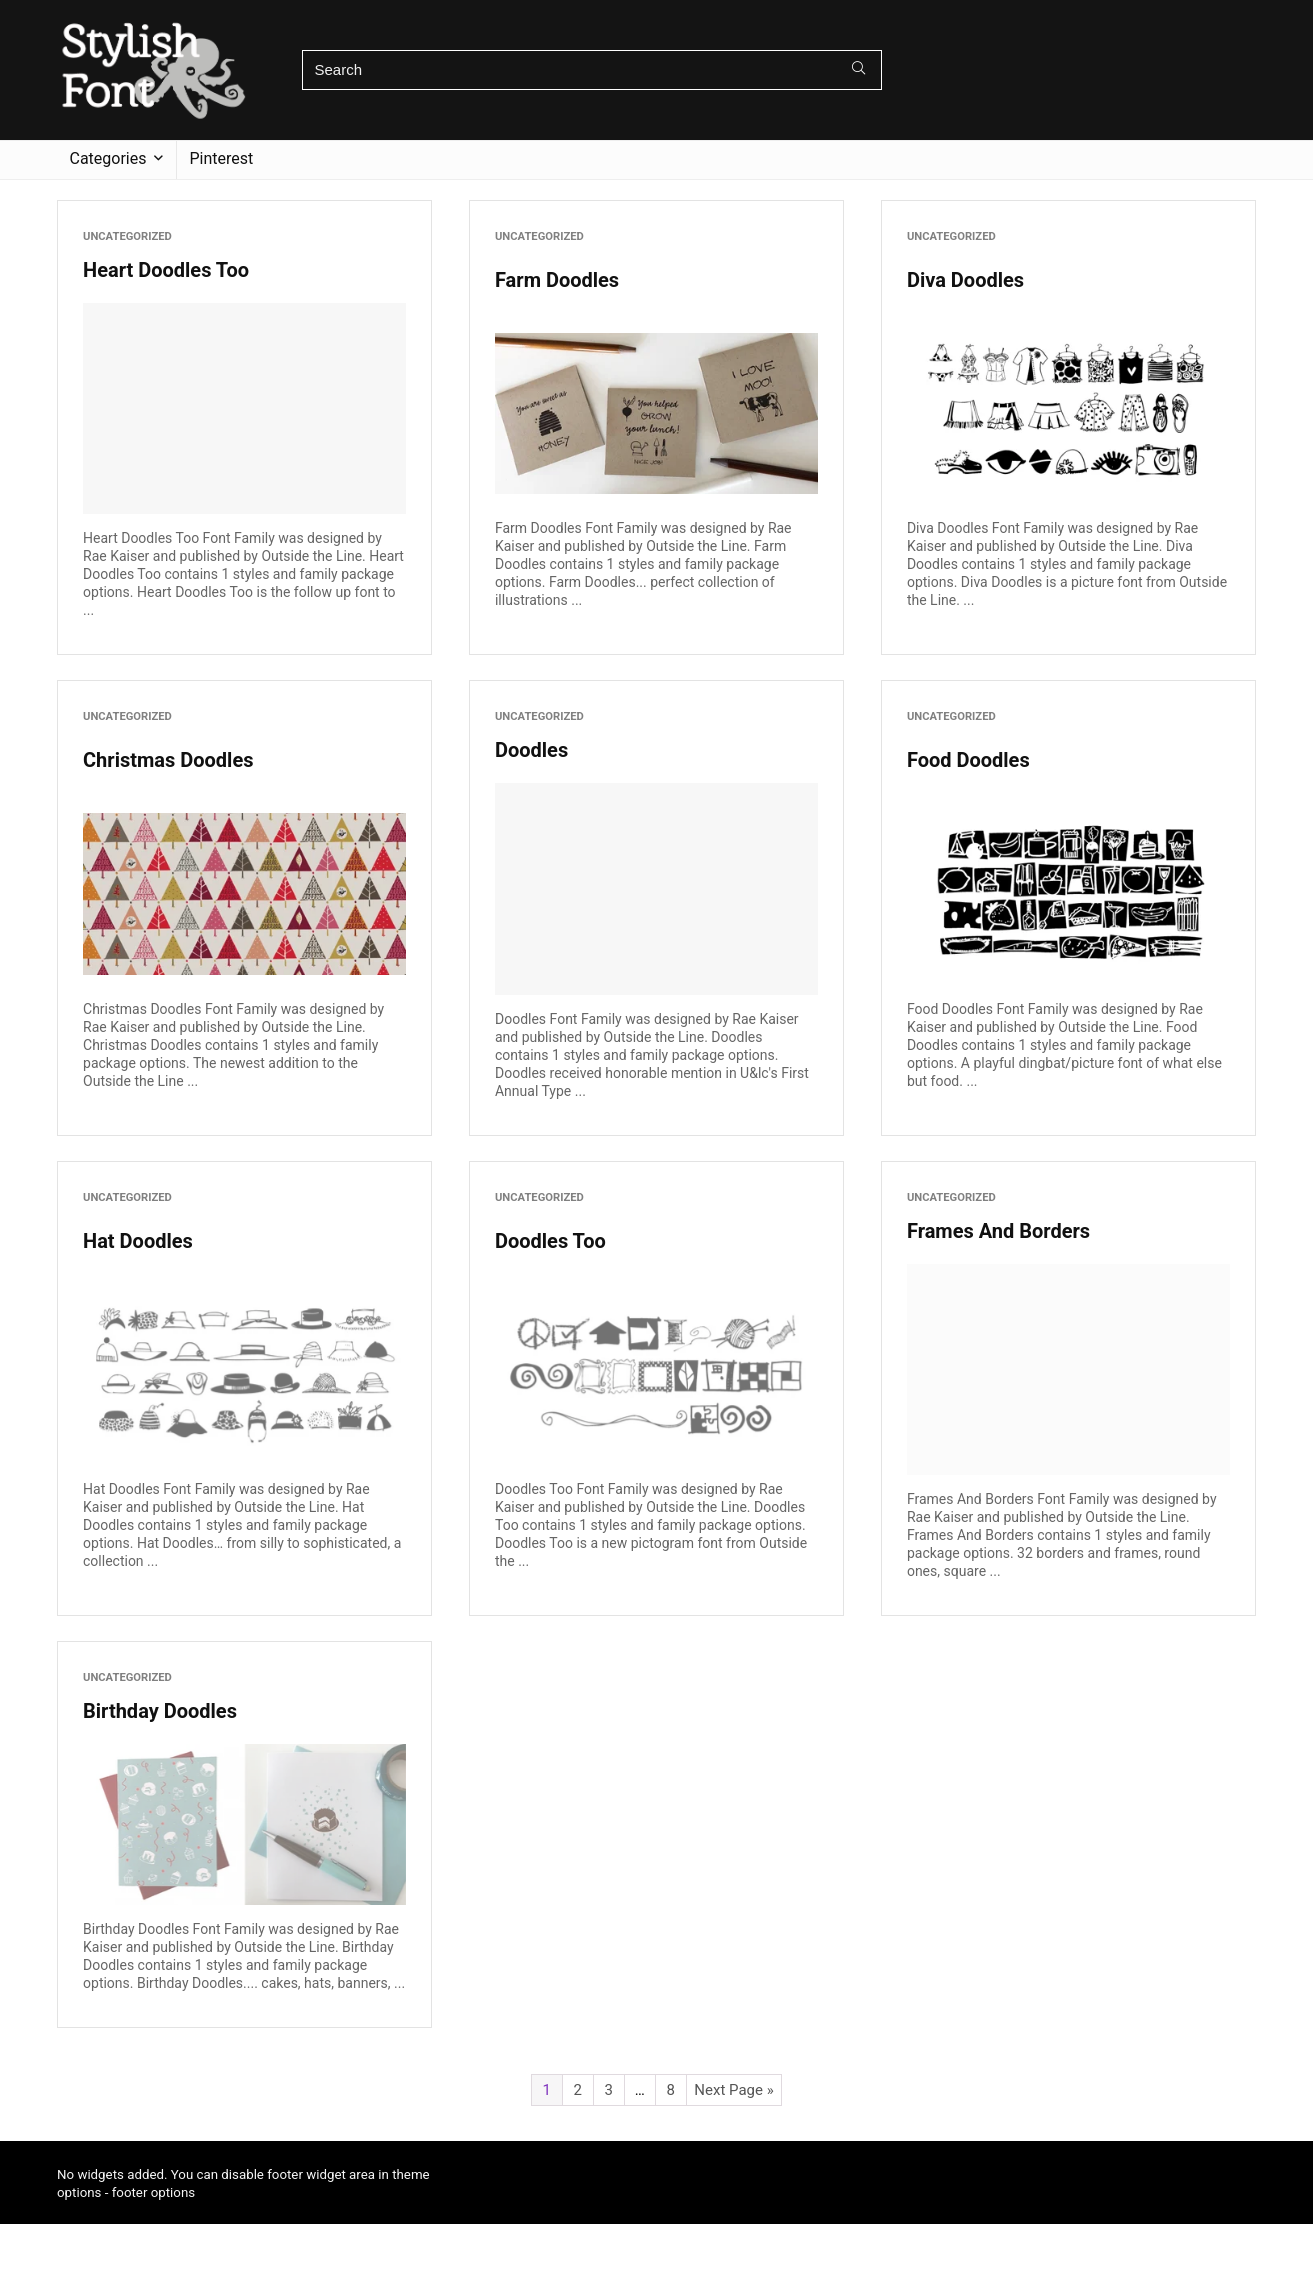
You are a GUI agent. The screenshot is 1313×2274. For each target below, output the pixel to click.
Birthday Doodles (160, 1711)
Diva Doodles (965, 280)
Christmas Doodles (168, 760)
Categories (108, 158)
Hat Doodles (138, 1241)
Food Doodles (968, 760)
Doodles (531, 750)
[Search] (858, 70)
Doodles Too (550, 1241)
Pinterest (222, 158)
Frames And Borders (998, 1231)
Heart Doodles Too (166, 270)
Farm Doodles (557, 280)
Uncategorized (127, 236)
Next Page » (733, 2090)
